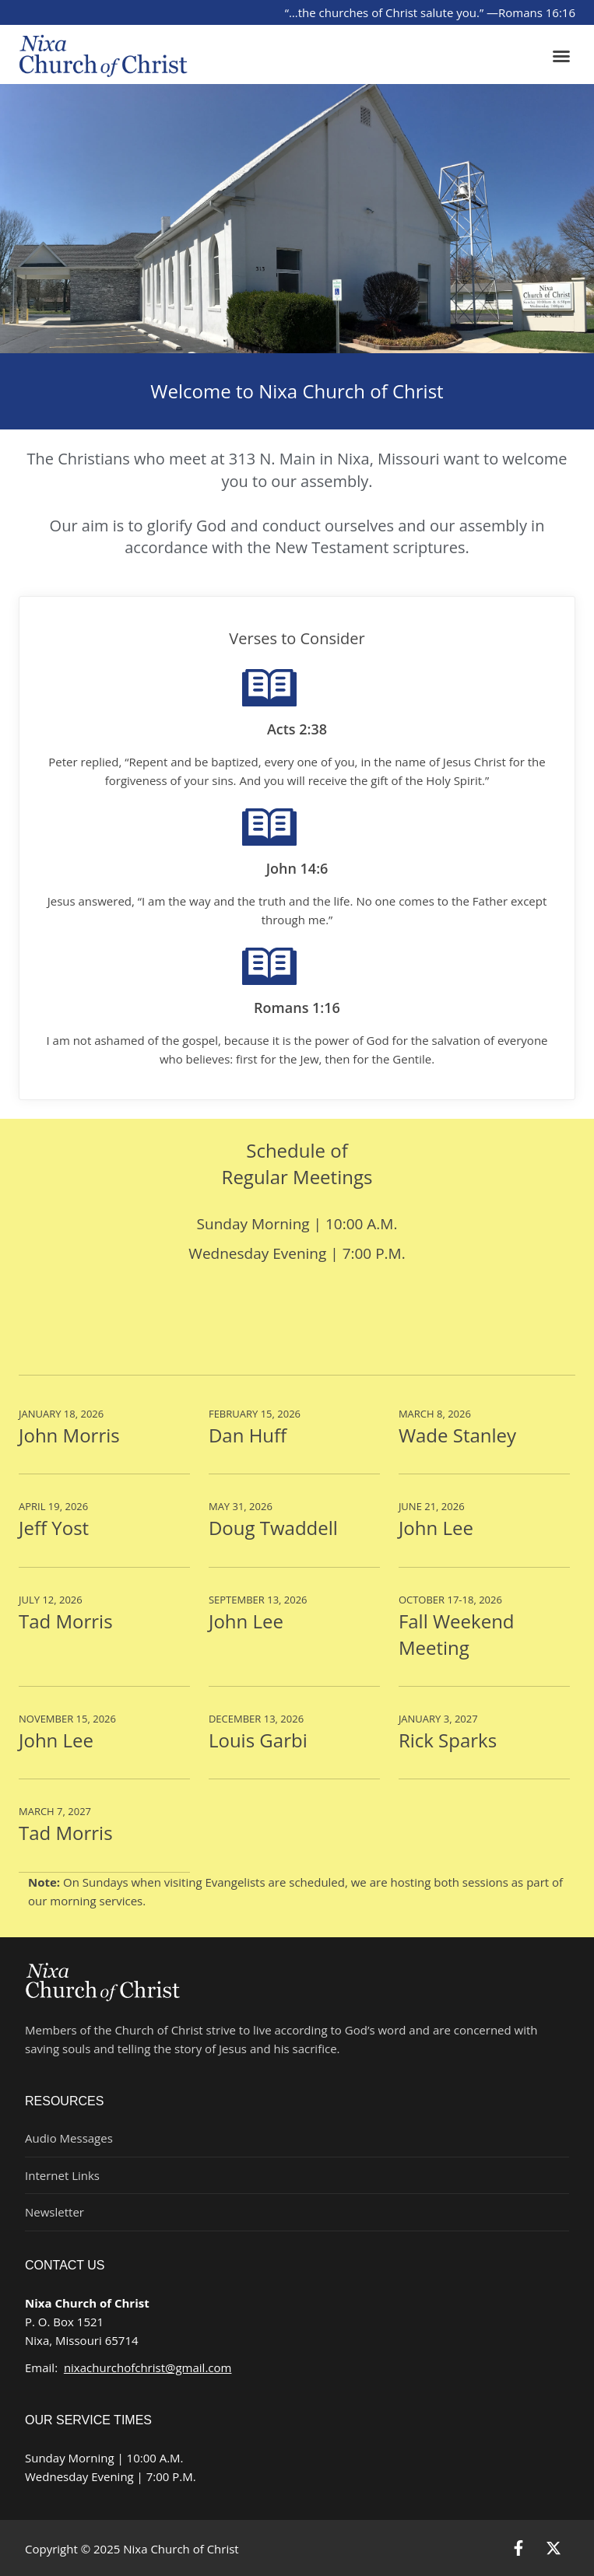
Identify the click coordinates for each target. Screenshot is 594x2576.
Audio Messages (69, 2138)
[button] (561, 56)
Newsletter (54, 2212)
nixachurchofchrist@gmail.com (148, 2367)
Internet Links (62, 2175)
